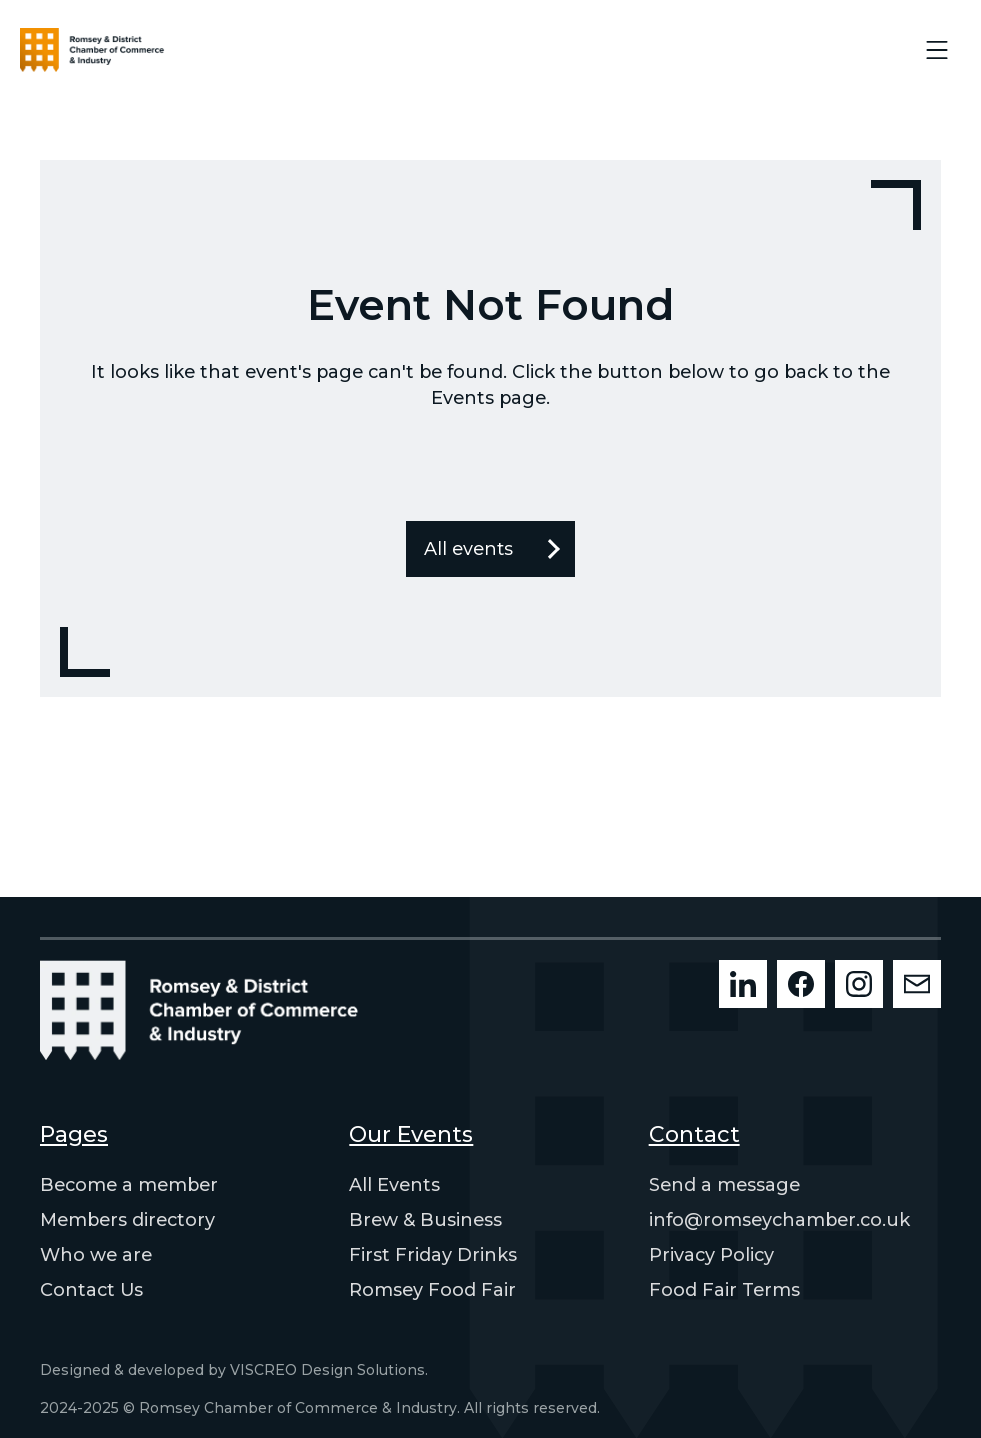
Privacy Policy (711, 1255)
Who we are (96, 1255)
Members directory (127, 1220)
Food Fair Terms (724, 1290)
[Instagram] (859, 984)
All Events (394, 1185)
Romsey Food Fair (432, 1290)
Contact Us (91, 1290)
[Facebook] (801, 984)
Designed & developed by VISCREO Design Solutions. (234, 1370)
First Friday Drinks (433, 1255)
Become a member (129, 1185)
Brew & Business (425, 1220)
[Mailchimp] (917, 984)
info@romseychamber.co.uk (779, 1220)
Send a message (724, 1185)
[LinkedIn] (743, 984)
